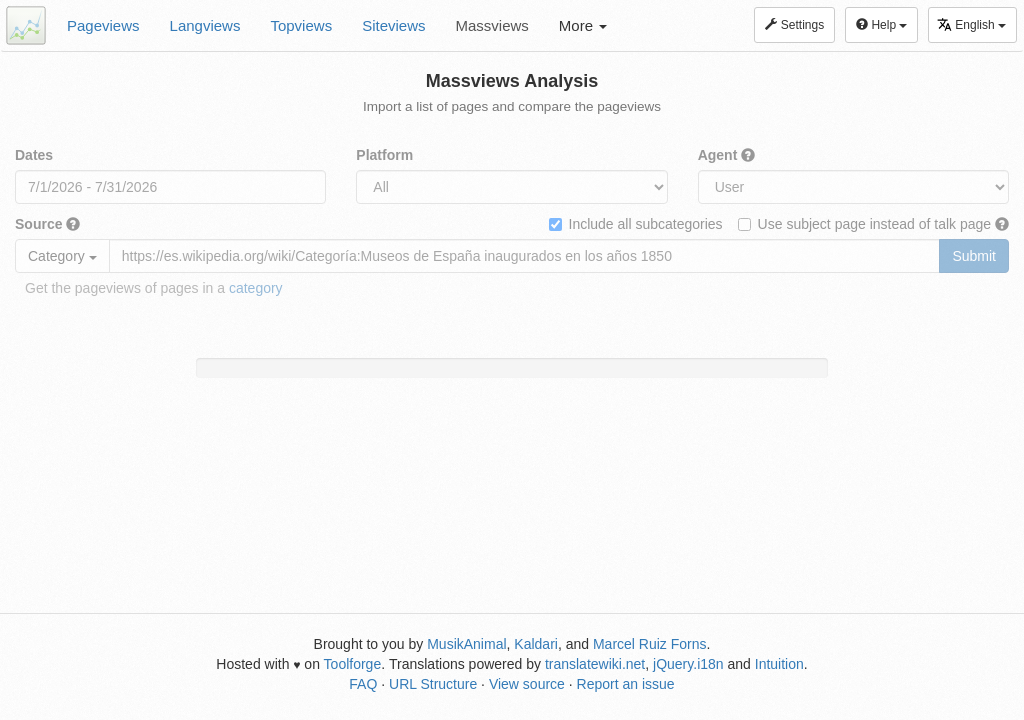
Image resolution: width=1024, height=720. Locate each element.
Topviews (301, 25)
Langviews (205, 25)
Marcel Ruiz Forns (650, 644)
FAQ (363, 684)
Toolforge (353, 664)
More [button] (583, 25)
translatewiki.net (595, 664)
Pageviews (103, 25)
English (971, 24)
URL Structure (433, 684)
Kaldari (536, 644)
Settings (794, 25)
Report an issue (626, 684)
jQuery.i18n (688, 664)
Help (881, 25)
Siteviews (393, 25)
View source (527, 684)
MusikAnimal (466, 644)
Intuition (779, 664)
